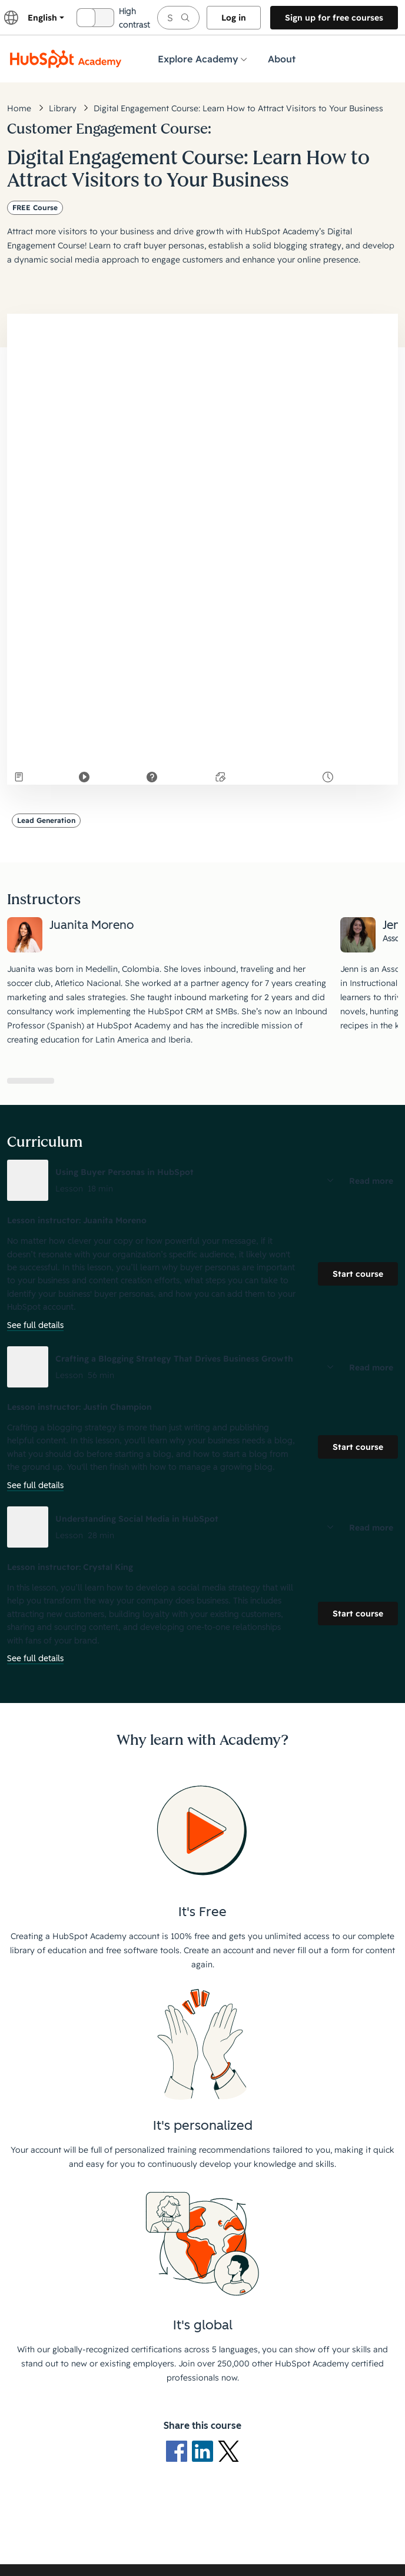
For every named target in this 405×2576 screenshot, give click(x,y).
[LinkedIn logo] (205, 2450)
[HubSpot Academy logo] (66, 59)
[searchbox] (178, 17)
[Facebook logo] (179, 2450)
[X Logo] (228, 2450)
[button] (202, 1180)
